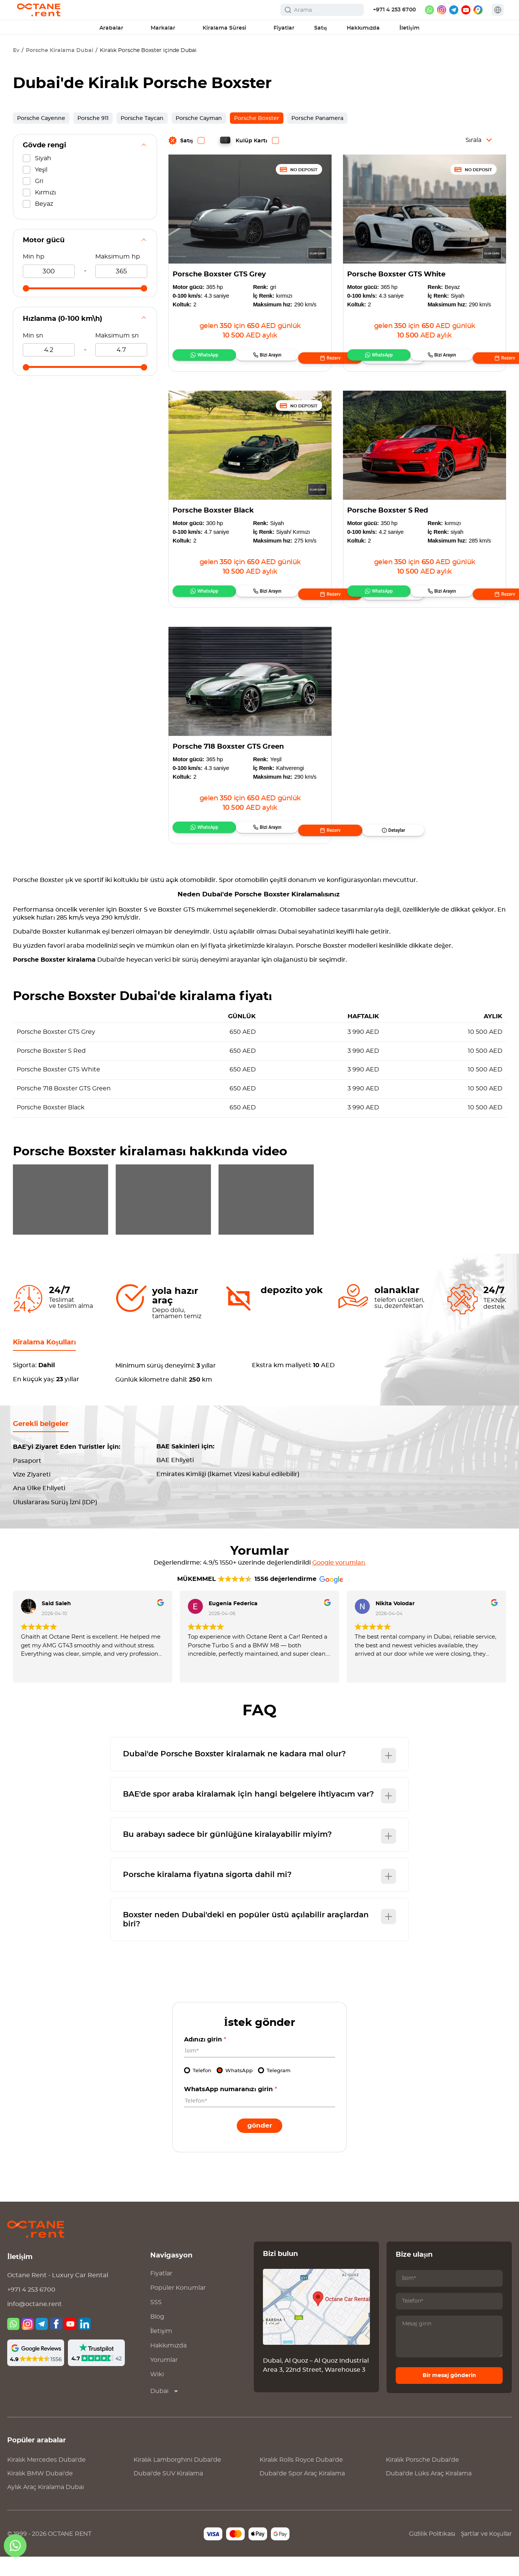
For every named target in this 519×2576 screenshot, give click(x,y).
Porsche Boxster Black (213, 510)
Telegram (279, 2090)
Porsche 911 (93, 118)
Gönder (259, 2145)
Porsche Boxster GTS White (396, 274)
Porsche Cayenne (41, 118)
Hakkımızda (168, 2365)
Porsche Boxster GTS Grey (219, 274)
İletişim (161, 2350)
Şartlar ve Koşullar (486, 2553)
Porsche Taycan (142, 118)
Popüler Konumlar (178, 2307)
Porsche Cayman (199, 118)
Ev (16, 50)
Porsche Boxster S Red (387, 510)
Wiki (157, 2394)
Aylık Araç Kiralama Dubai (45, 2506)
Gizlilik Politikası (432, 2553)
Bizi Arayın (234, 358)
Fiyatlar (161, 2293)
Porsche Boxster (256, 118)
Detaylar (313, 358)
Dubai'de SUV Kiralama (168, 2493)
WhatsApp (196, 358)
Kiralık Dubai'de (46, 2479)
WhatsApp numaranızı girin (230, 2109)
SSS (156, 2322)
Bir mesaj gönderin (449, 2395)
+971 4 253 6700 (394, 10)
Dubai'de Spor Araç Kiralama (302, 2493)
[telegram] (453, 9)
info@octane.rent (34, 2323)
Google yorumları (338, 1582)
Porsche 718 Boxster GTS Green (228, 746)
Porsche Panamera (317, 118)
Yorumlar (164, 2379)
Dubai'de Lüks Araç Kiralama (429, 2493)
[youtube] (465, 9)
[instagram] (441, 9)
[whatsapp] (429, 9)
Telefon (202, 2090)
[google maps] (478, 9)
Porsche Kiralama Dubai (59, 50)
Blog (157, 2336)
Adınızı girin (205, 2059)
